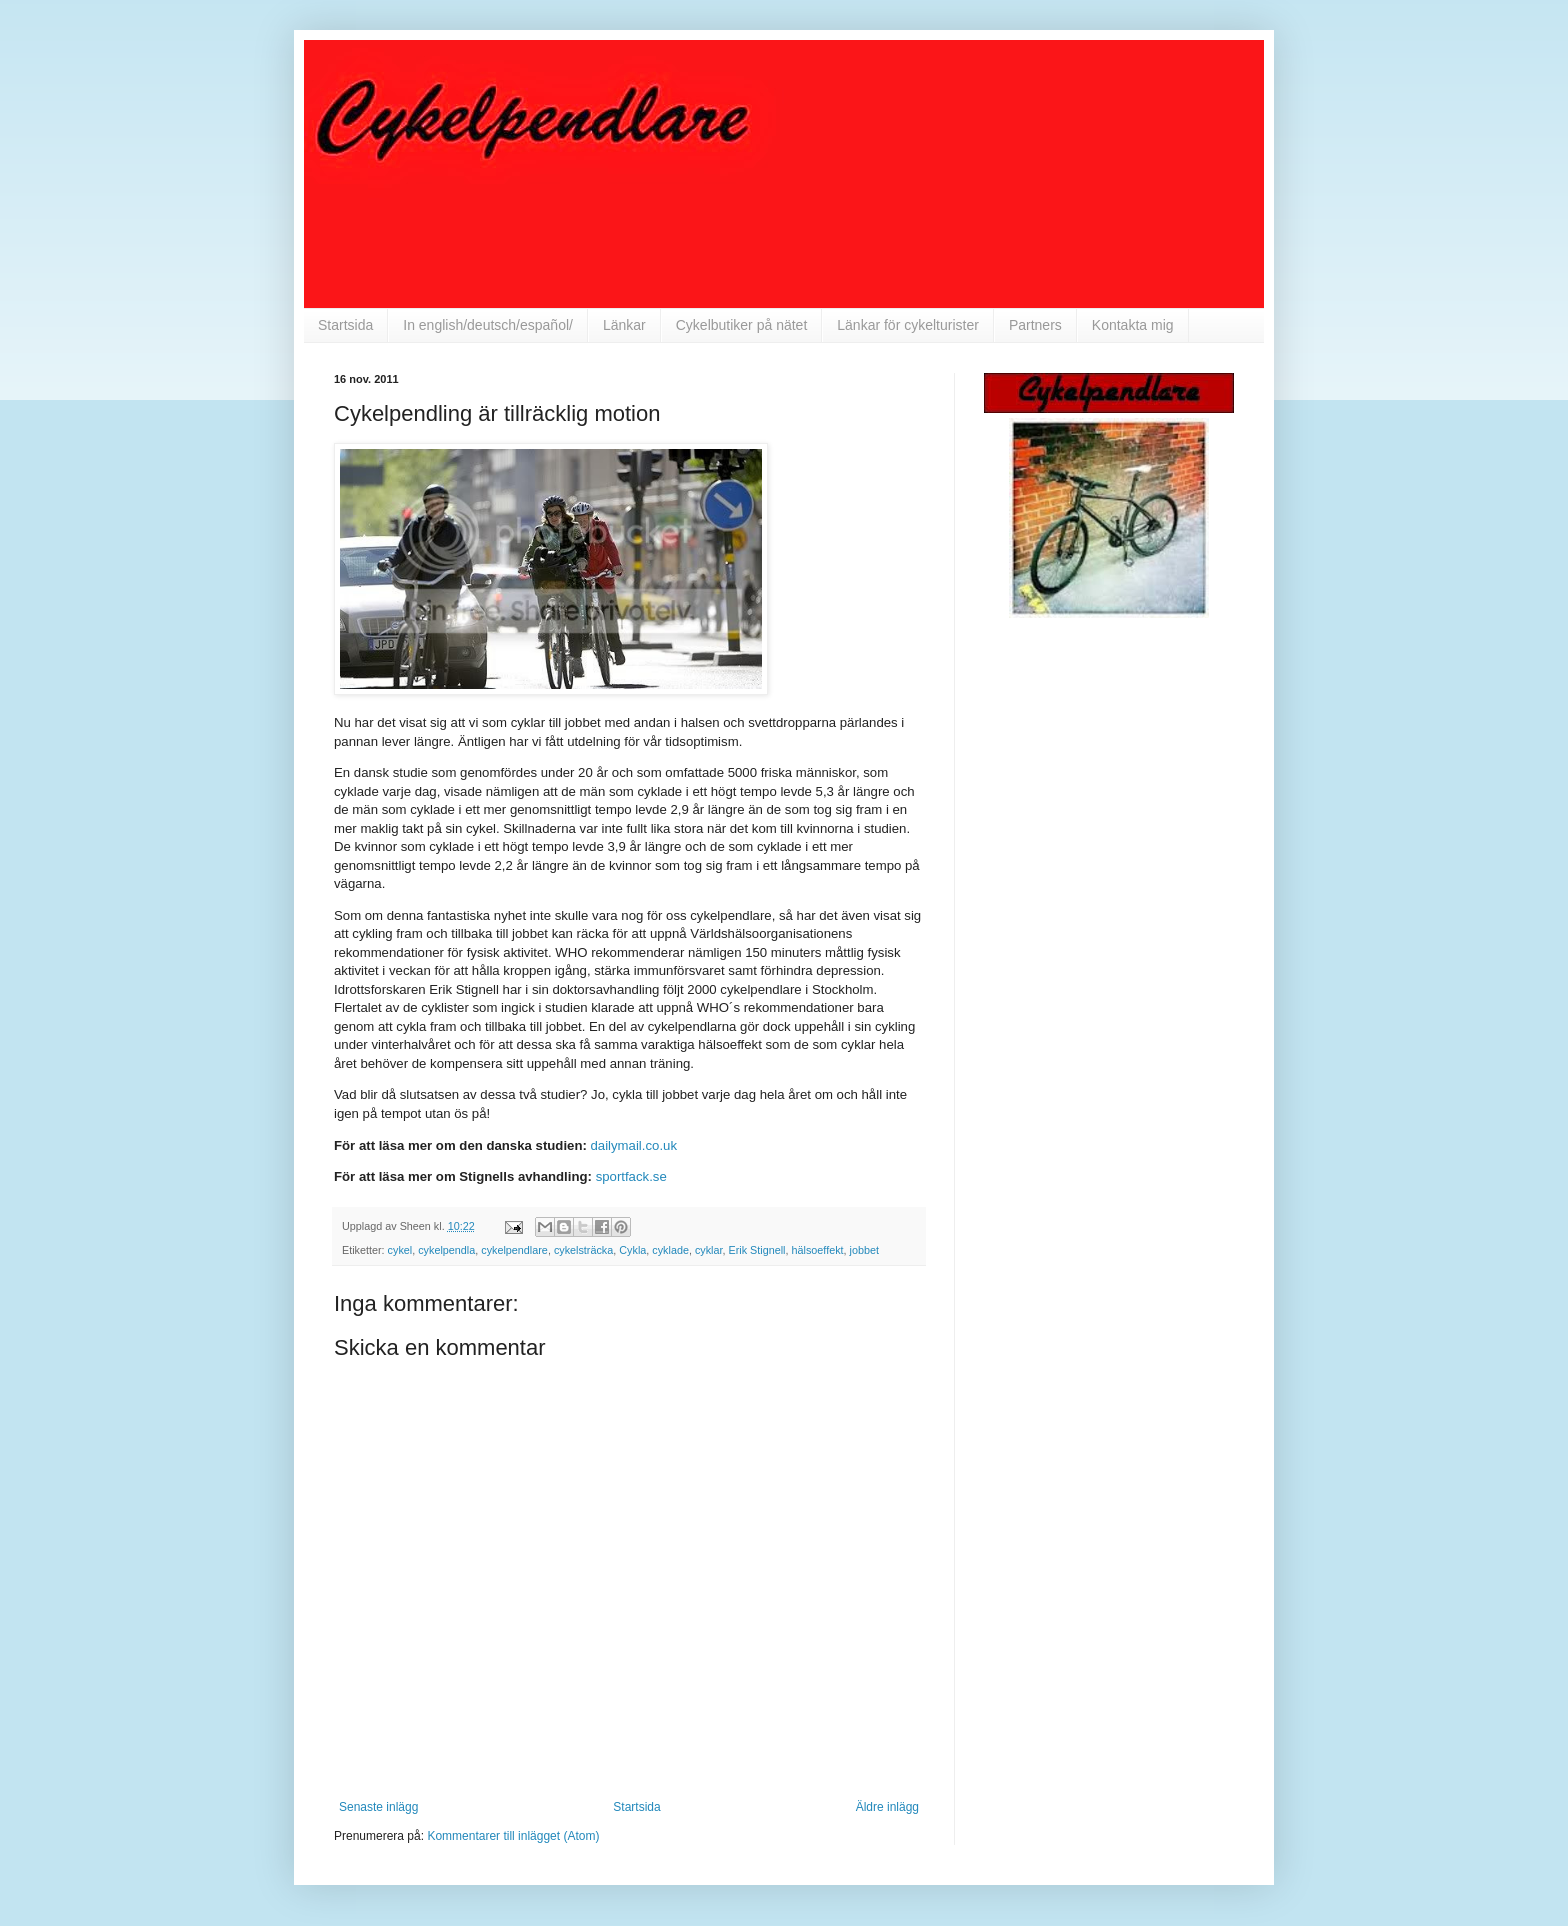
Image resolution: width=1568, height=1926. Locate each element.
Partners (1035, 325)
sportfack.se (631, 1176)
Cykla (632, 1250)
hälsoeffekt (818, 1250)
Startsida (345, 325)
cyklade (670, 1250)
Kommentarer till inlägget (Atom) (513, 1836)
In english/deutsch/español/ (488, 325)
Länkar (624, 325)
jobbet (864, 1250)
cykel (400, 1250)
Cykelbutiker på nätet (742, 325)
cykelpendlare (514, 1250)
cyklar (709, 1250)
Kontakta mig (1133, 325)
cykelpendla (446, 1250)
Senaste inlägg (378, 1807)
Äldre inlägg (887, 1807)
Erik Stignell (757, 1250)
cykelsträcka (583, 1250)
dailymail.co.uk (634, 1145)
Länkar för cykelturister (908, 325)
